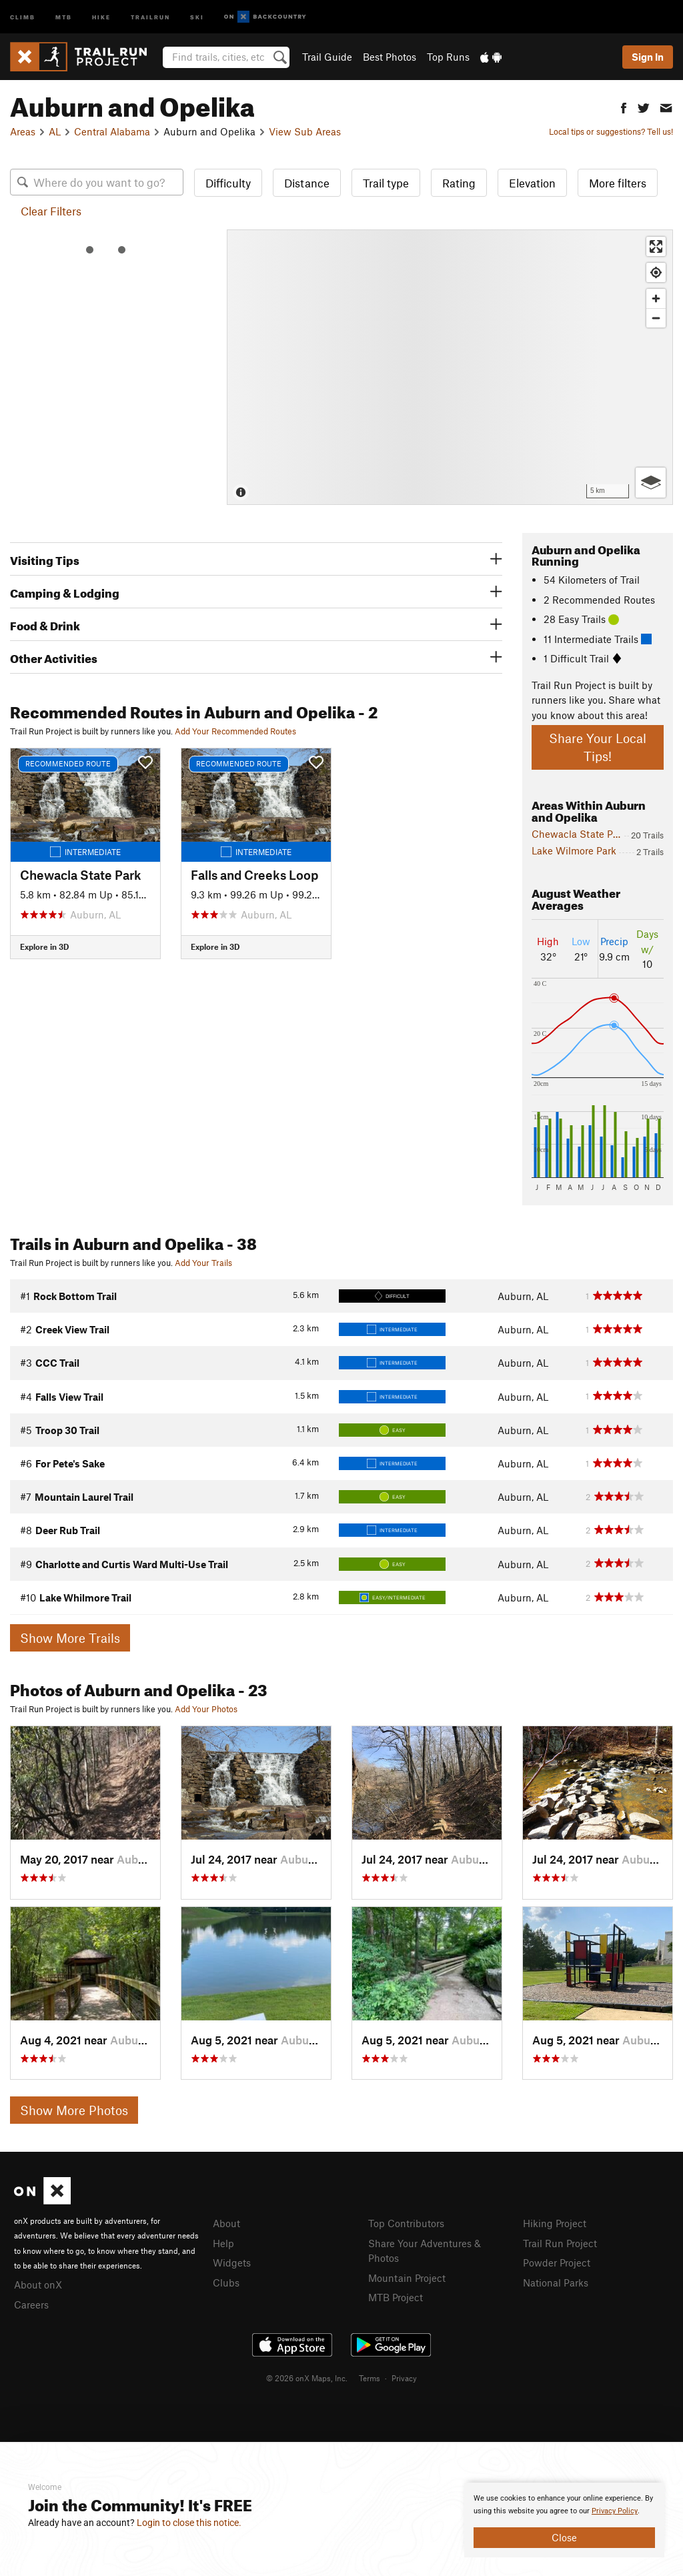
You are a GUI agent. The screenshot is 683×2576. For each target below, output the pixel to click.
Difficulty (228, 182)
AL (55, 131)
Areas (22, 131)
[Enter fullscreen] (656, 246)
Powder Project (556, 2263)
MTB (63, 16)
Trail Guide (327, 57)
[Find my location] (656, 272)
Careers (31, 2305)
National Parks (555, 2283)
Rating (459, 182)
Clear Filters (51, 210)
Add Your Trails (203, 1262)
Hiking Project (554, 2223)
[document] (564, 2520)
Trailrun (150, 16)
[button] (623, 106)
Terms (369, 2378)
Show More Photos (74, 2110)
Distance (306, 182)
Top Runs (448, 57)
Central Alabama (112, 131)
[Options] (651, 483)
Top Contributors (406, 2223)
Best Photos (389, 57)
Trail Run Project (560, 2243)
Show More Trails (70, 1638)
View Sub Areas (305, 131)
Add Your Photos (206, 1709)
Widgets (232, 2263)
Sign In (648, 57)
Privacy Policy (615, 2511)
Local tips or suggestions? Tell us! (611, 131)
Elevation (532, 182)
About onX (38, 2285)
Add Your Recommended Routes (235, 731)
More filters (617, 182)
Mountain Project (407, 2278)
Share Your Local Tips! (597, 747)
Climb (22, 16)
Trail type (386, 182)
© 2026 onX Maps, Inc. (307, 2378)
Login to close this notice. (189, 2522)
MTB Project (395, 2297)
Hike (101, 16)
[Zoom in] (656, 298)
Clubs (226, 2283)
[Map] (449, 367)
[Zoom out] (656, 318)
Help (223, 2243)
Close (564, 2537)
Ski (197, 16)
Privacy (404, 2378)
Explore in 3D (44, 946)
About (226, 2223)
